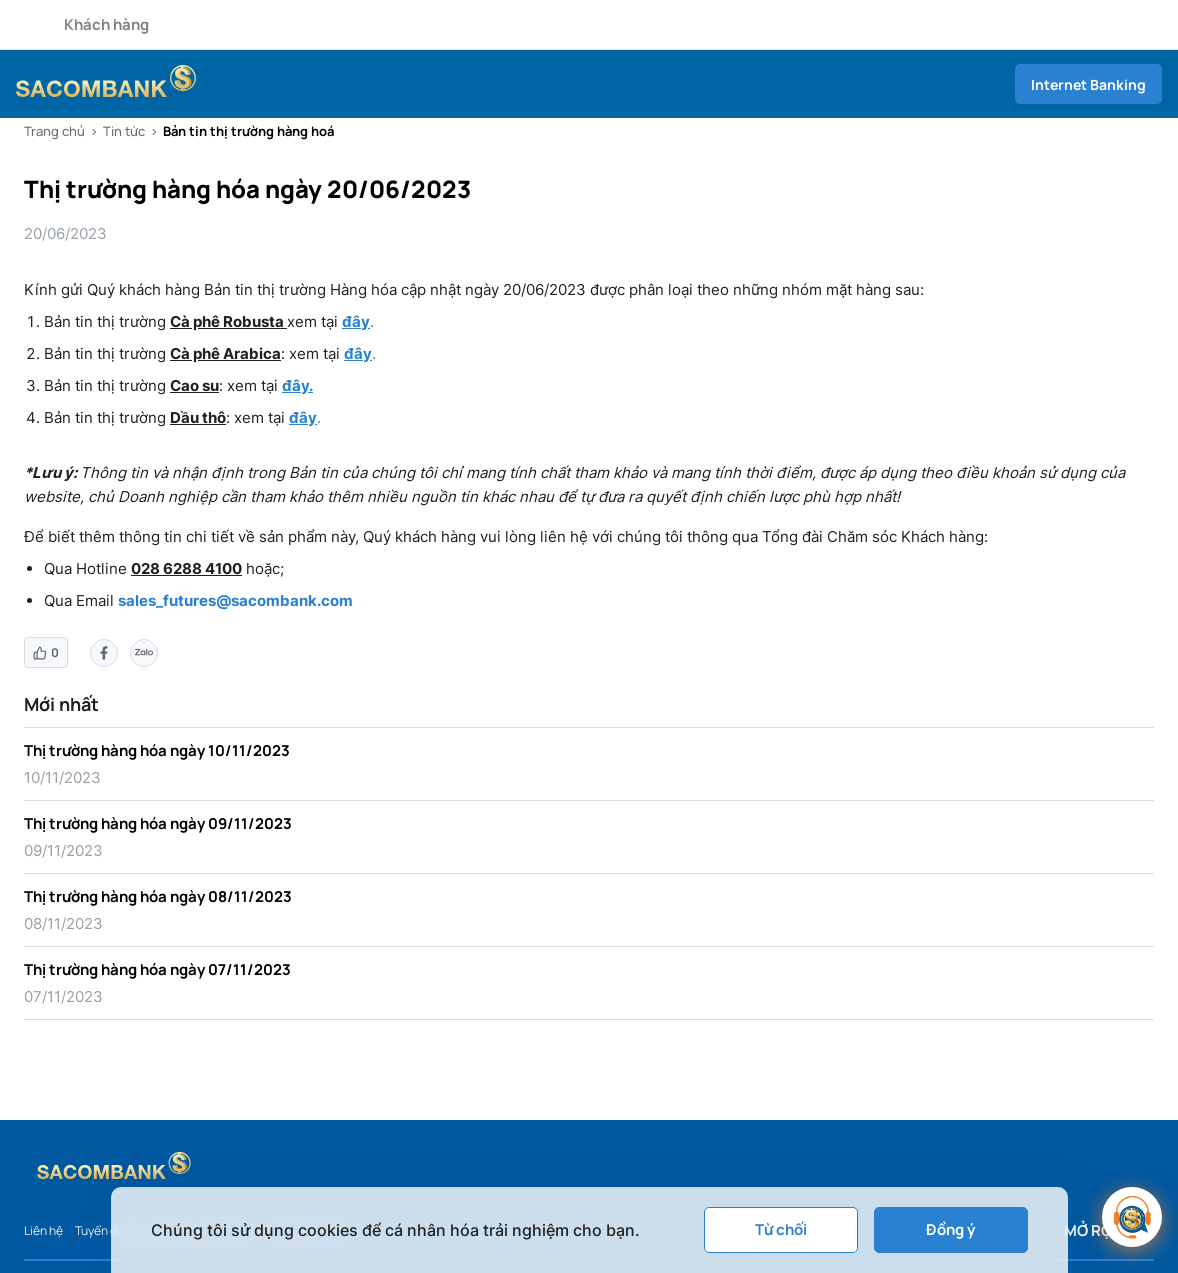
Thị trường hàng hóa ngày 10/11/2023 (157, 750)
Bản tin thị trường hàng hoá (248, 131)
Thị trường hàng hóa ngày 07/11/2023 (157, 969)
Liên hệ (43, 1230)
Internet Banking (1088, 84)
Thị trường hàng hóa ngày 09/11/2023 (158, 823)
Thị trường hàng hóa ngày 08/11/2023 (158, 896)
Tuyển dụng (106, 1230)
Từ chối (781, 1229)
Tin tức (124, 131)
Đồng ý (950, 1229)
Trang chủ (54, 131)
